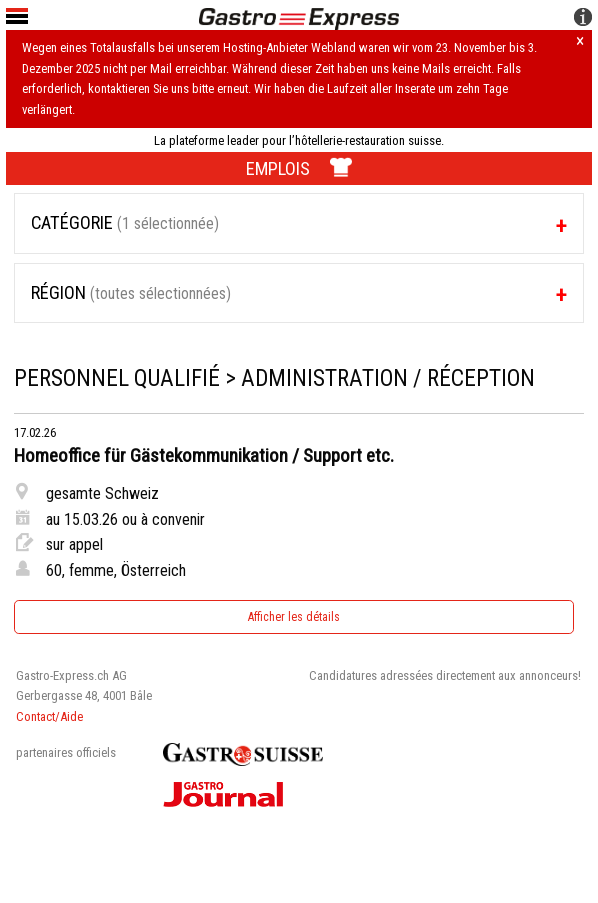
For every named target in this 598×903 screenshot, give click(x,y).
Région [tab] (131, 292)
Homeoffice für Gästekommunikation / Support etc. (204, 456)
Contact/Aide (49, 716)
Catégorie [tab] (125, 222)
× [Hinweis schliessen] (580, 42)
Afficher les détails (294, 617)
